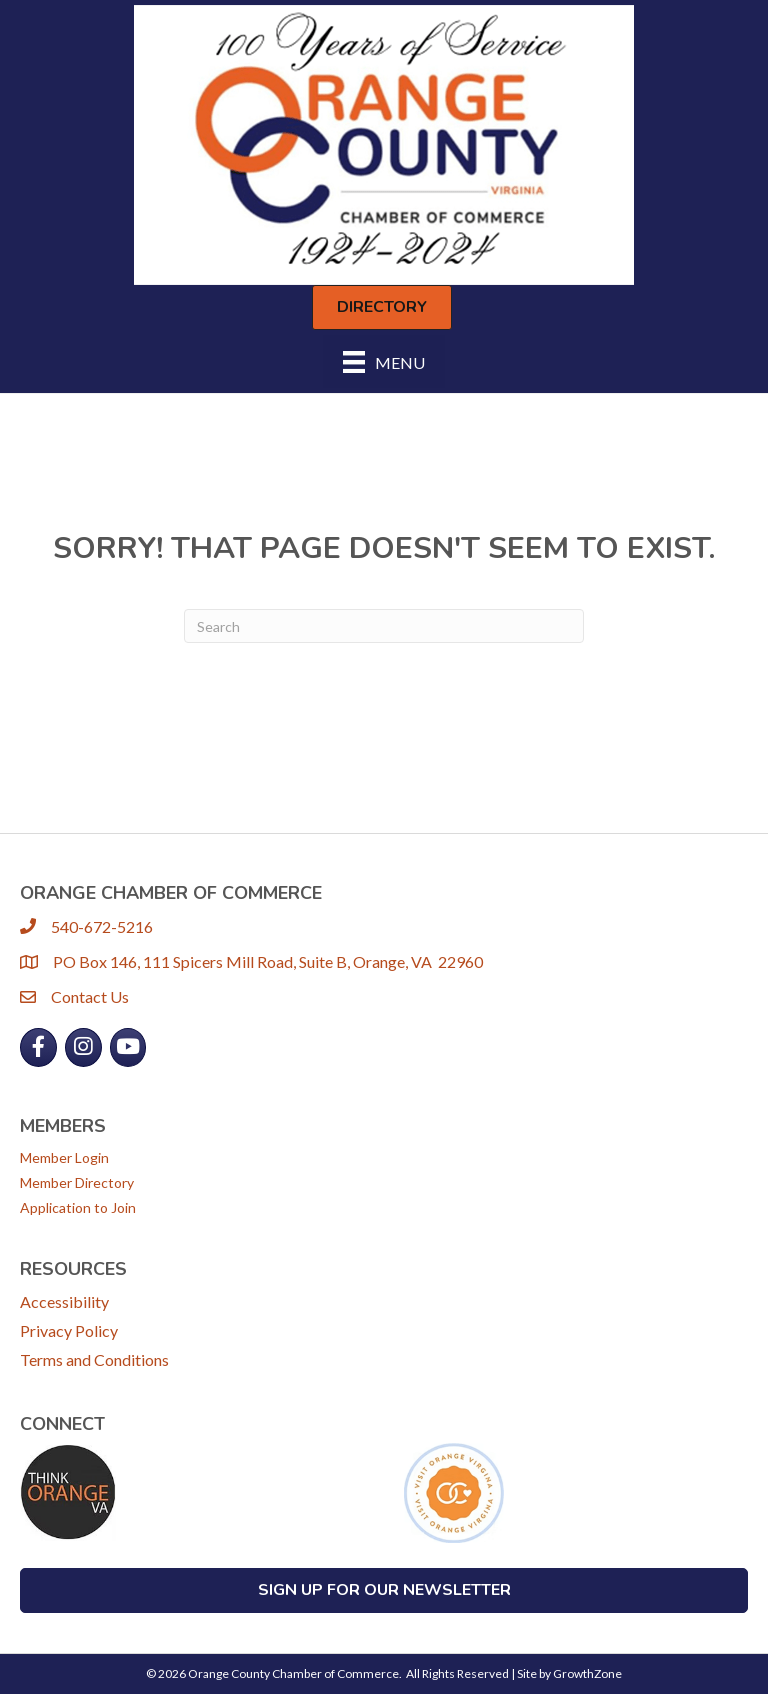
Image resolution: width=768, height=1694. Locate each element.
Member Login (64, 1157)
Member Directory (77, 1182)
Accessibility (64, 1301)
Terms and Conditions (94, 1359)
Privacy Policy (69, 1330)
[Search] (384, 626)
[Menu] (384, 361)
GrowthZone (587, 1673)
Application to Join (78, 1207)
